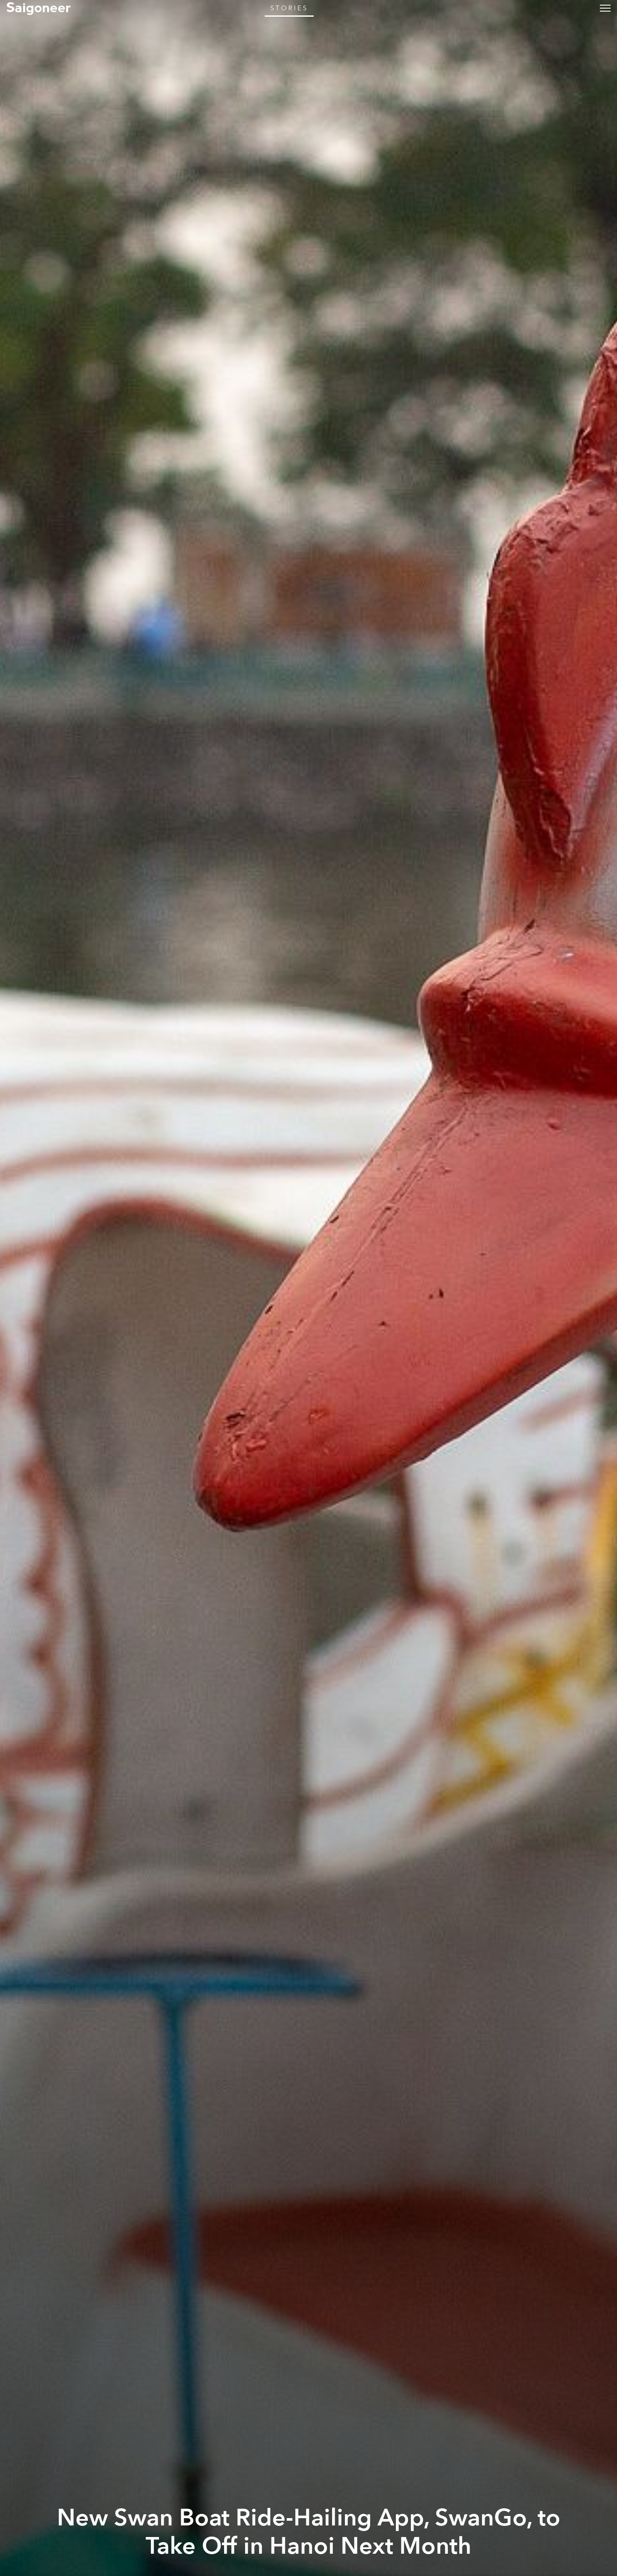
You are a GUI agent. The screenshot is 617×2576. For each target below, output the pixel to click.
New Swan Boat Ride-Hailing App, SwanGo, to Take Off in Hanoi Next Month (308, 2532)
